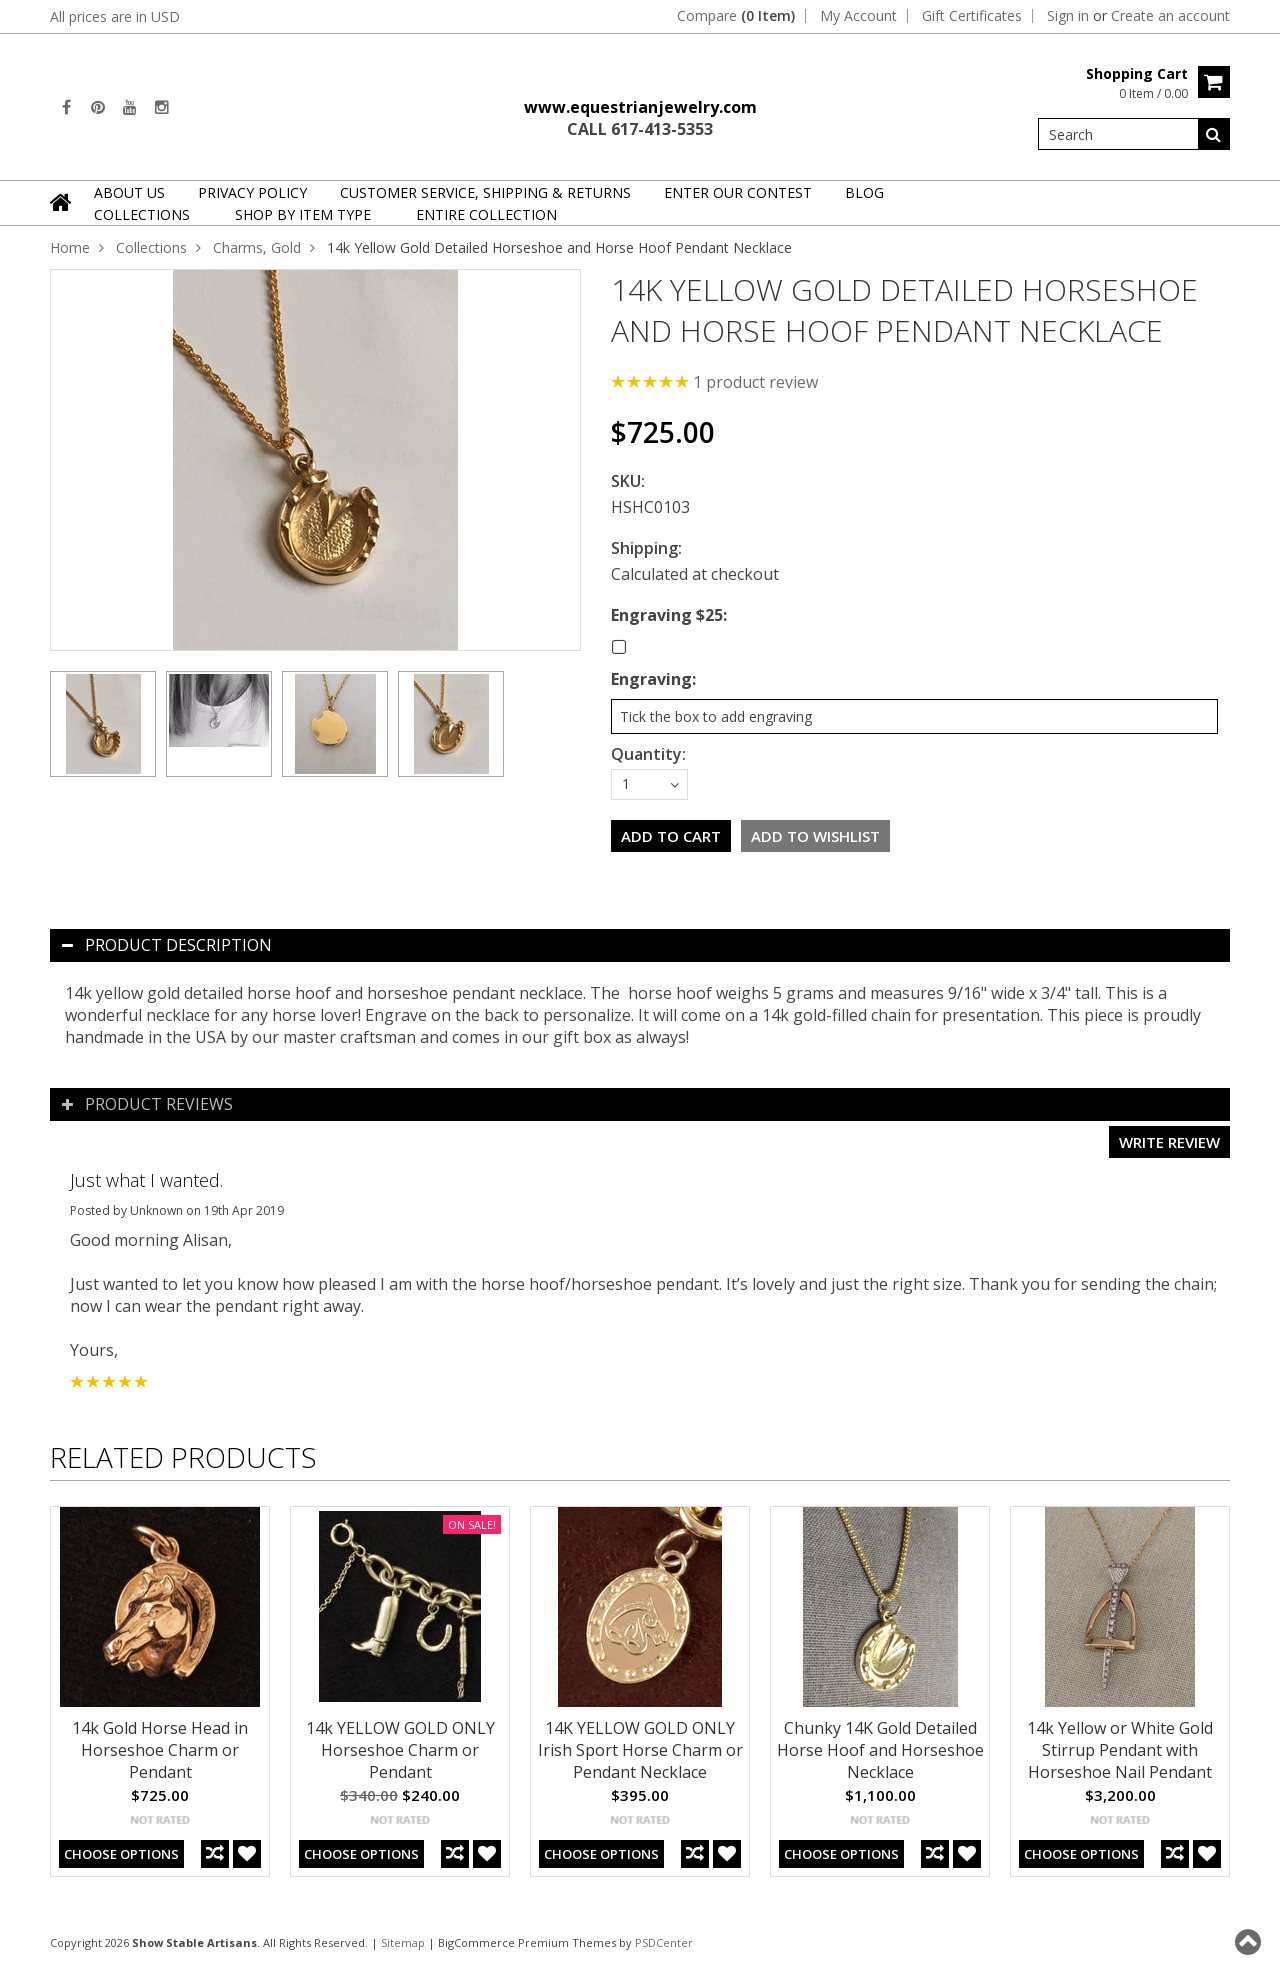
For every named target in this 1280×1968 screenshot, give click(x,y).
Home (70, 247)
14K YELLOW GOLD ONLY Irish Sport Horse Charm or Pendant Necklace (640, 1750)
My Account (858, 16)
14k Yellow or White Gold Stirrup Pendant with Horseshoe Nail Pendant (1120, 1750)
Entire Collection (486, 214)
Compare (736, 16)
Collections (142, 214)
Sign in (1068, 16)
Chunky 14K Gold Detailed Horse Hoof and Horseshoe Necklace (880, 1750)
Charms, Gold (257, 247)
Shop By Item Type (303, 214)
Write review (1169, 1142)
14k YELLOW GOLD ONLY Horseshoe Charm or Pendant (400, 1750)
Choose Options (121, 1854)
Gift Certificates (972, 16)
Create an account (1170, 16)
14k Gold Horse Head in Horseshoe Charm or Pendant (160, 1750)
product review (755, 382)
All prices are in (115, 16)
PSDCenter (664, 1942)
